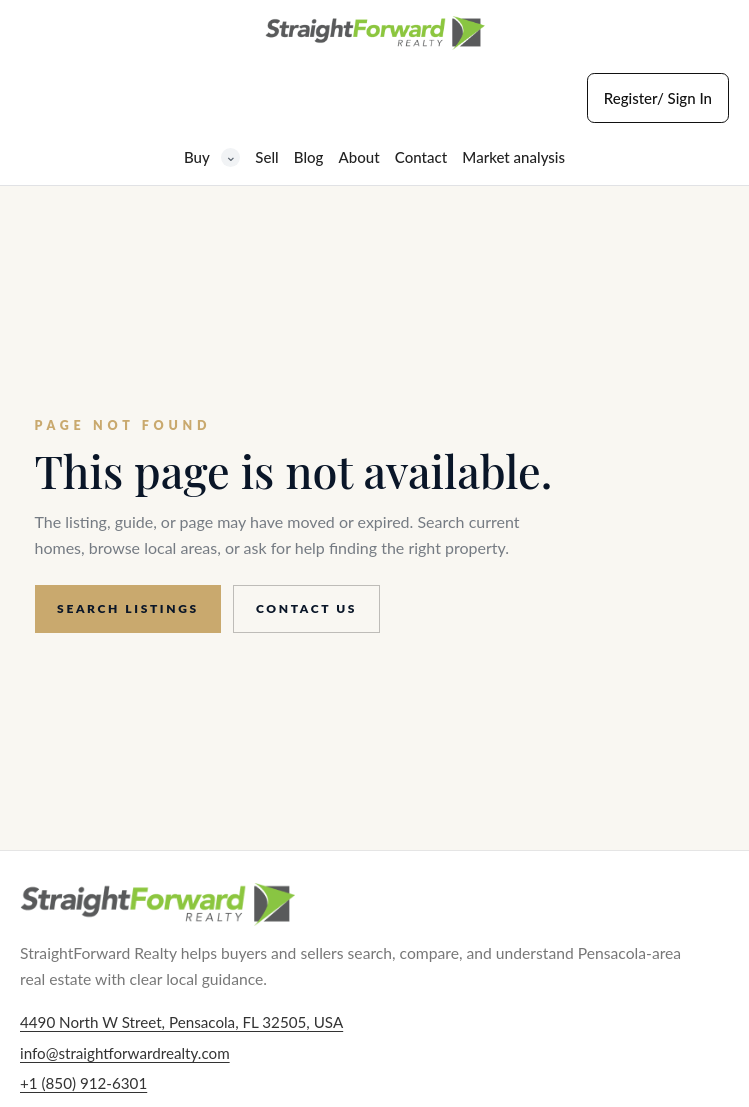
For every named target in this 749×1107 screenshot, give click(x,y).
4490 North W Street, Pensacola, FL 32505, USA (181, 1022)
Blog (309, 157)
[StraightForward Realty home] (375, 33)
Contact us (306, 608)
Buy (212, 157)
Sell (266, 157)
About (359, 157)
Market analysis (513, 157)
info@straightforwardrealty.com (125, 1053)
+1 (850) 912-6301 (83, 1083)
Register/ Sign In (658, 98)
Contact (421, 157)
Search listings (128, 608)
